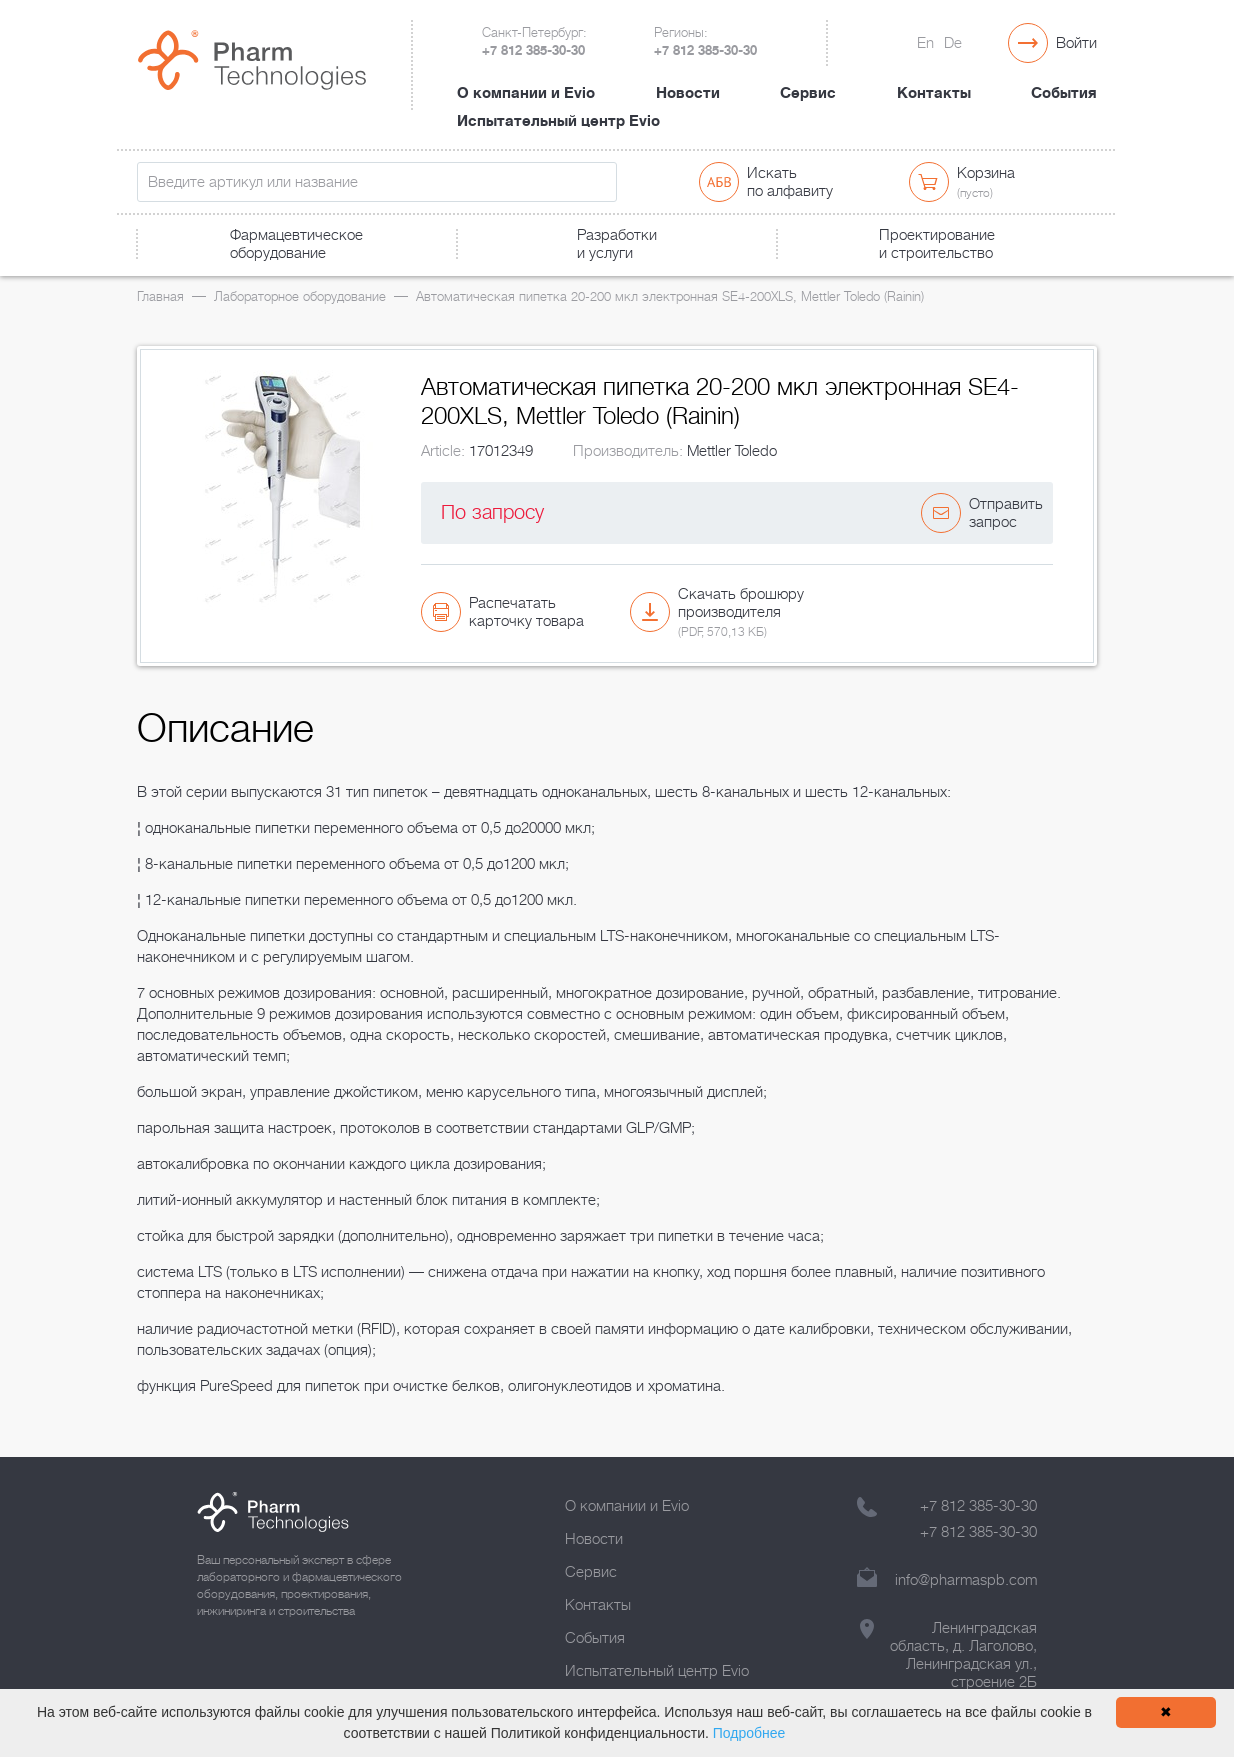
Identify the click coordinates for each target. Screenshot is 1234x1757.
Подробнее (749, 1733)
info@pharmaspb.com (966, 1580)
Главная (160, 296)
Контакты (934, 93)
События (1064, 93)
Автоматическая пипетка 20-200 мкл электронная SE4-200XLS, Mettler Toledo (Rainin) (670, 296)
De (953, 43)
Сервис (808, 93)
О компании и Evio (526, 93)
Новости (688, 93)
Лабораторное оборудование (300, 296)
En (925, 43)
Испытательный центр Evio (558, 121)
